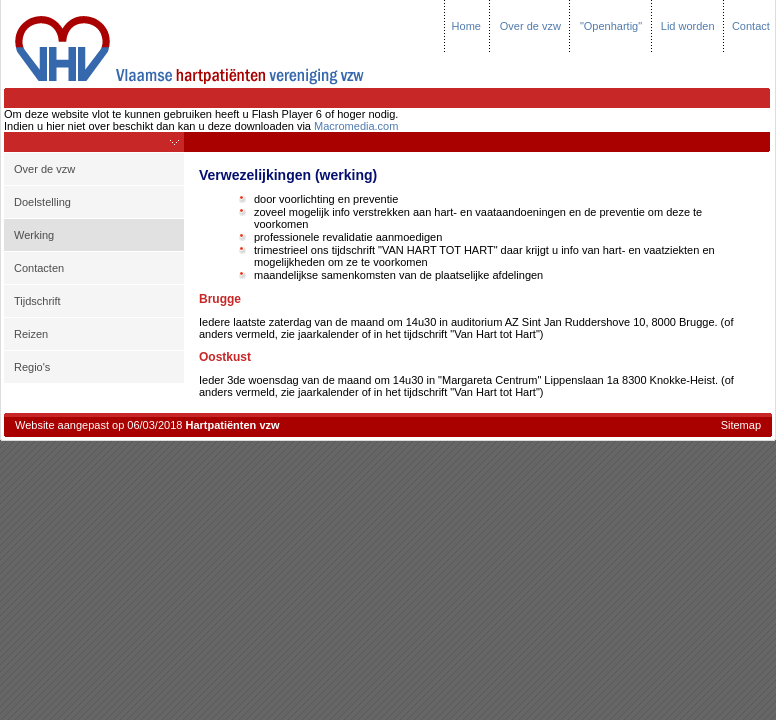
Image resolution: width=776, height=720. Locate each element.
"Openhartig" (611, 26)
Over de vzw (530, 26)
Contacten (39, 268)
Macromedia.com (356, 126)
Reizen (31, 334)
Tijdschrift (37, 301)
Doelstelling (42, 202)
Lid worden (688, 26)
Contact (751, 26)
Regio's (32, 367)
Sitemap (741, 425)
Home (466, 26)
